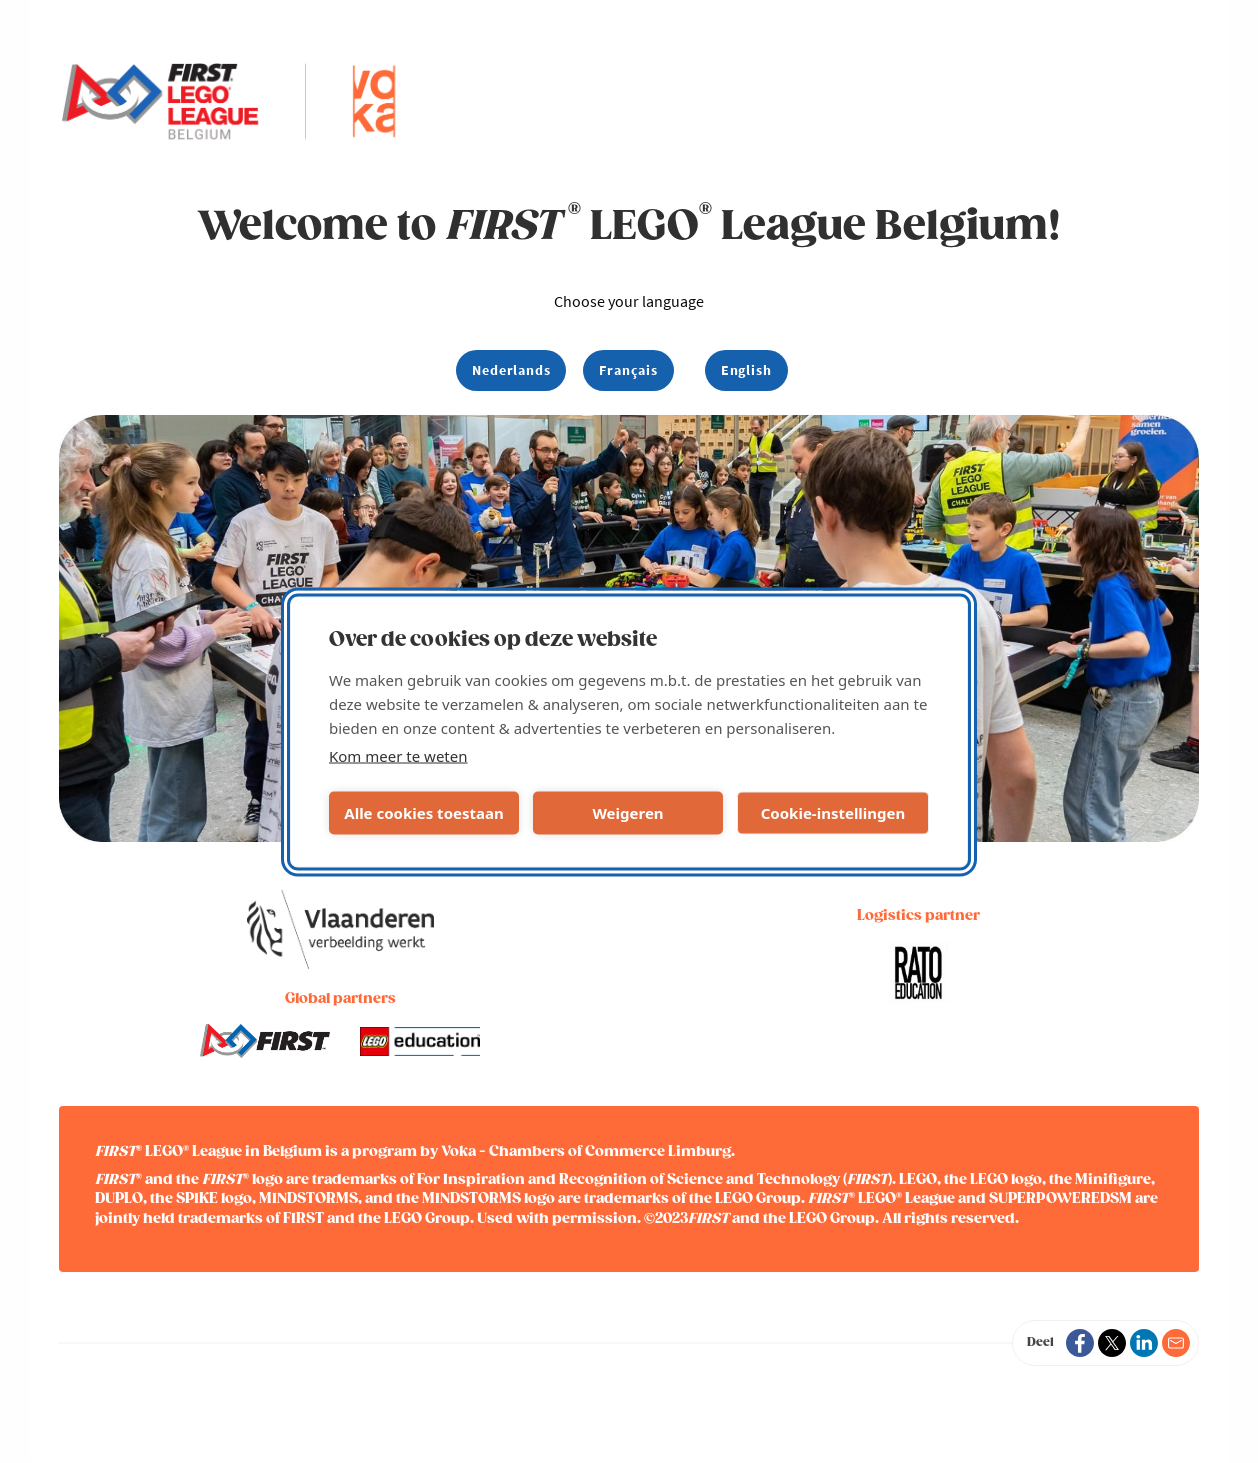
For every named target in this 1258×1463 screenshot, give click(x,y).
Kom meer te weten (398, 755)
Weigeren (627, 813)
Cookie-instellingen (833, 813)
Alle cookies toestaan (423, 813)
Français (628, 370)
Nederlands (511, 370)
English (746, 370)
